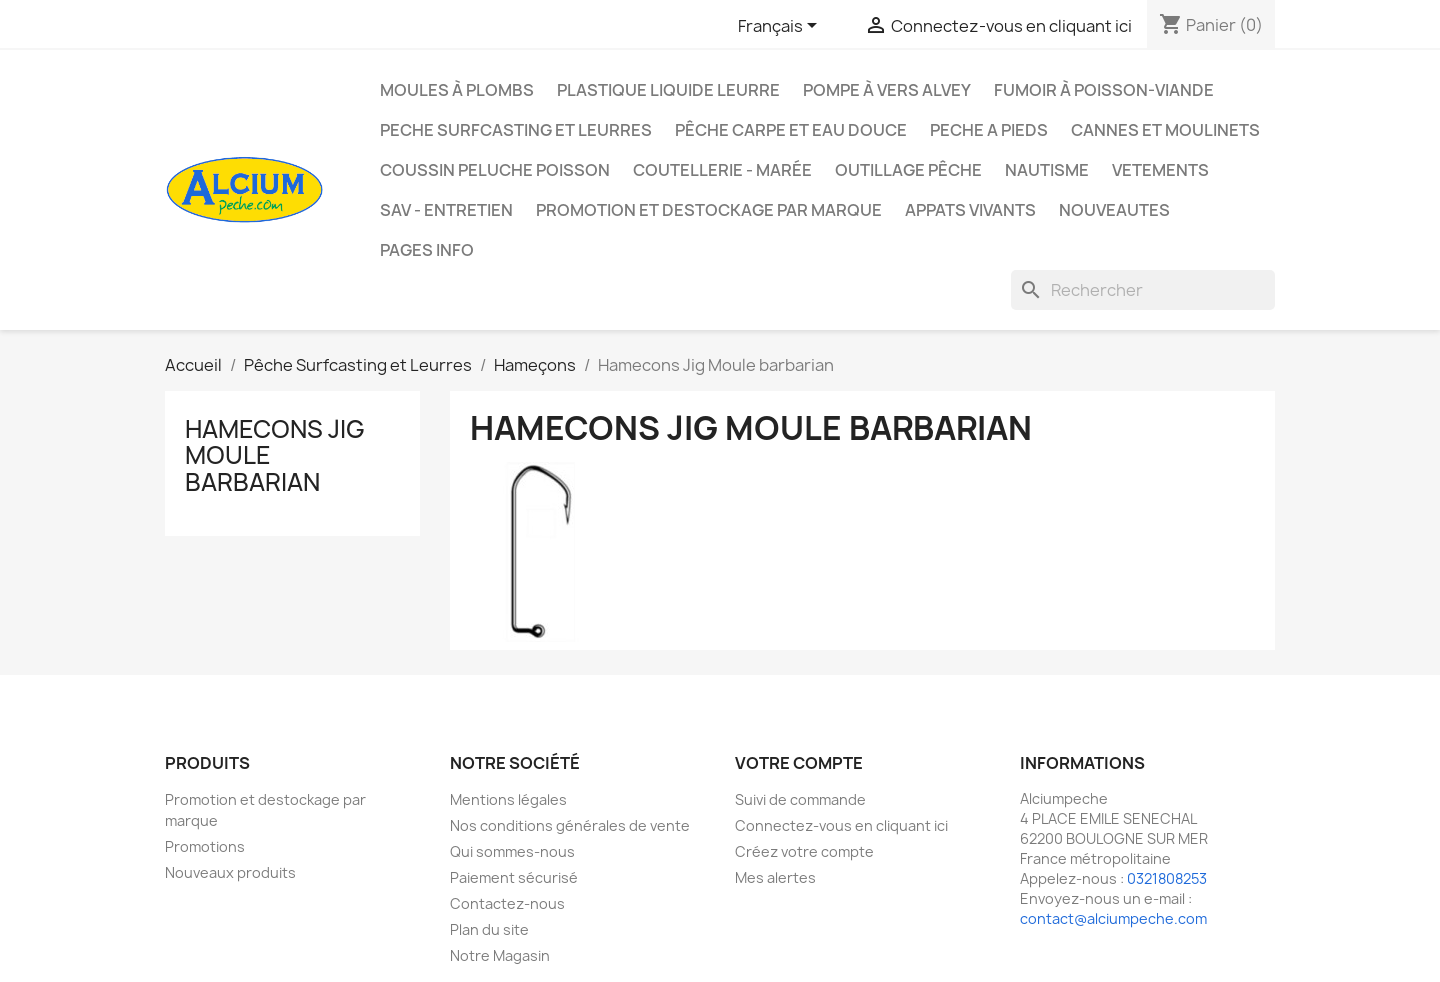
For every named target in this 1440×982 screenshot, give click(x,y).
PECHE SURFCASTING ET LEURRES (516, 130)
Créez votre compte (804, 851)
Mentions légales (508, 799)
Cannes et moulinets (1165, 130)
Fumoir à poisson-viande (1104, 90)
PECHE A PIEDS (989, 130)
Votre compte (799, 763)
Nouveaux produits (230, 872)
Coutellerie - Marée (722, 170)
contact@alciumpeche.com (1113, 918)
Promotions (205, 846)
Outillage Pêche (908, 170)
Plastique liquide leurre (668, 90)
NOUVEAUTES (1114, 210)
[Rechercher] (1143, 290)
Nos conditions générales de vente (570, 825)
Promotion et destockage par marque (709, 210)
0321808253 (1167, 878)
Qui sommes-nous (512, 851)
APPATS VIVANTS (970, 210)
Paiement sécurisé (514, 877)
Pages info (427, 250)
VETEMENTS (1160, 170)
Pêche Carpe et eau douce (791, 130)
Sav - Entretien (446, 210)
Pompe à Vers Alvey (887, 90)
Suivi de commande (800, 799)
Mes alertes (775, 877)
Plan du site (489, 929)
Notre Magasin (500, 955)
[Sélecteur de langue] (781, 27)
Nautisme (1047, 170)
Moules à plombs (457, 90)
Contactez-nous (507, 903)
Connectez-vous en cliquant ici (841, 825)
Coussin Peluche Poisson (495, 170)
